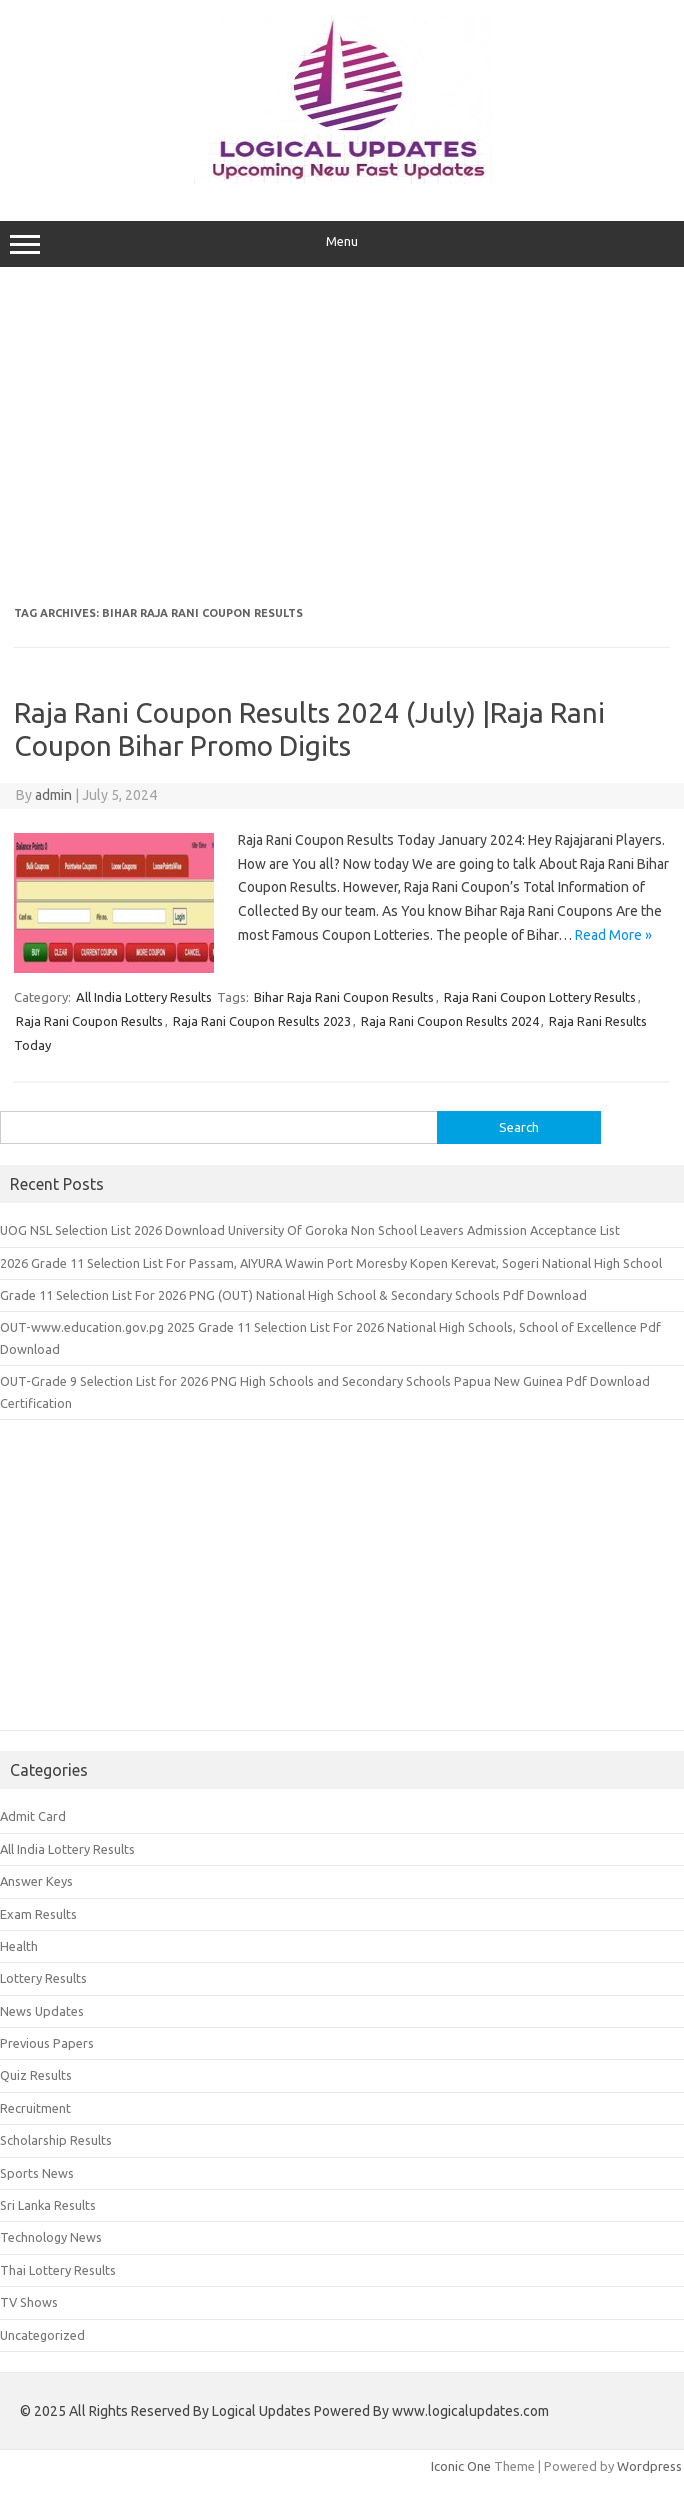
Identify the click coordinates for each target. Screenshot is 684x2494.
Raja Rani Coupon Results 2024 (450, 1021)
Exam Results (38, 1914)
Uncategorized (42, 2335)
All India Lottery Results (144, 997)
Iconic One (461, 2466)
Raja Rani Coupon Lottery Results (540, 997)
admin (53, 795)
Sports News (37, 2173)
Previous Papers (47, 2043)
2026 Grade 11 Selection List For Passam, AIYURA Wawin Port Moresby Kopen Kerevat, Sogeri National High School (331, 1263)
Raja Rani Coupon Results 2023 (262, 1021)
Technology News (51, 2237)
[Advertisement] (342, 437)
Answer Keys (36, 1881)
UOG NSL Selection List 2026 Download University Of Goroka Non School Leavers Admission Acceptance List (310, 1230)
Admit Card (33, 1816)
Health (19, 1946)
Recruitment (35, 2108)
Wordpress (649, 2466)
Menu (342, 244)
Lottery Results (43, 1978)
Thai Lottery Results (58, 2270)
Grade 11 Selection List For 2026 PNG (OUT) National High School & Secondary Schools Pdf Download (293, 1295)
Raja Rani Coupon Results (89, 1021)
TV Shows (29, 2302)
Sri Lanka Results (48, 2205)
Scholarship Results (56, 2140)
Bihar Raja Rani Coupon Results (344, 997)
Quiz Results (36, 2075)
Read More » (613, 935)
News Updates (42, 2011)
